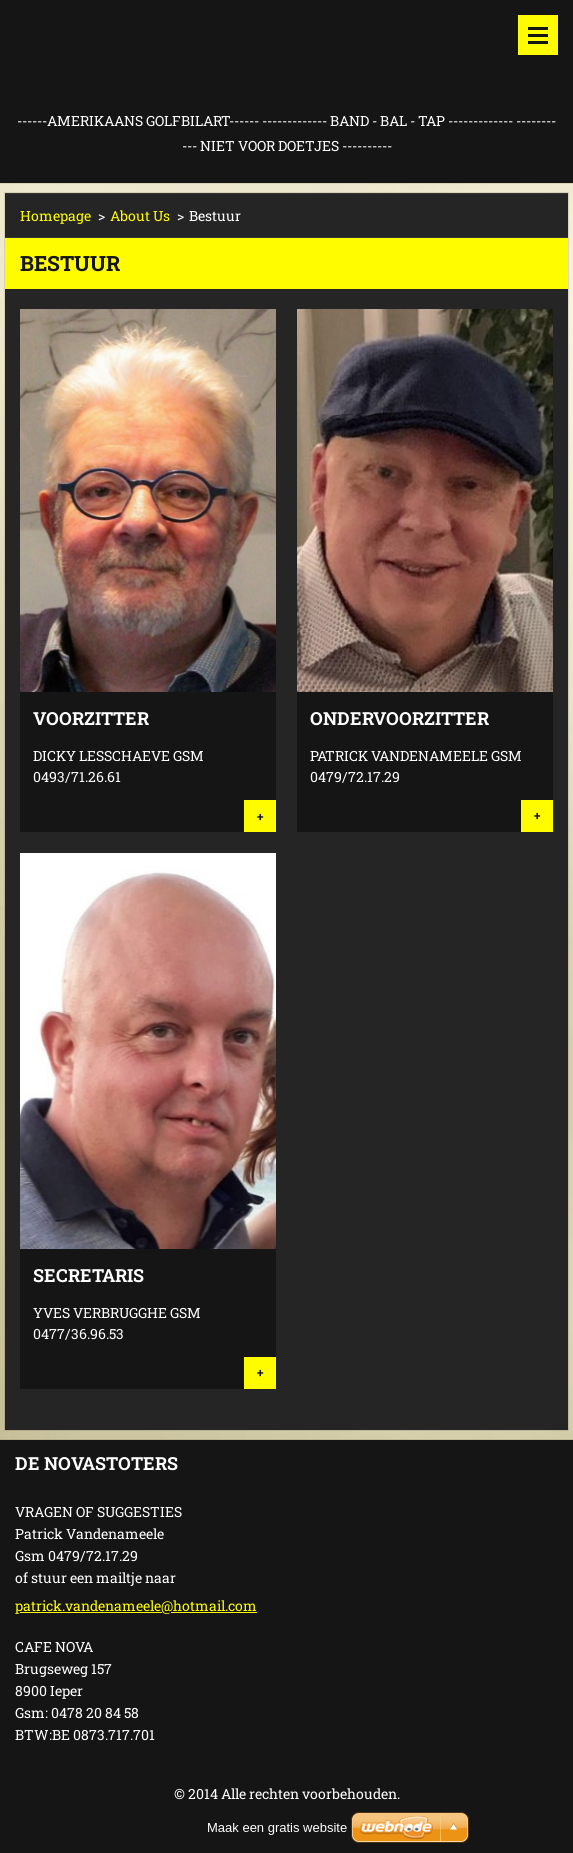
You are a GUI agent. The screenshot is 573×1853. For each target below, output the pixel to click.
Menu (538, 35)
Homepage (55, 215)
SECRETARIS (88, 1275)
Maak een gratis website (277, 1827)
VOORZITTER (91, 718)
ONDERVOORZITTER (399, 718)
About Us (140, 215)
